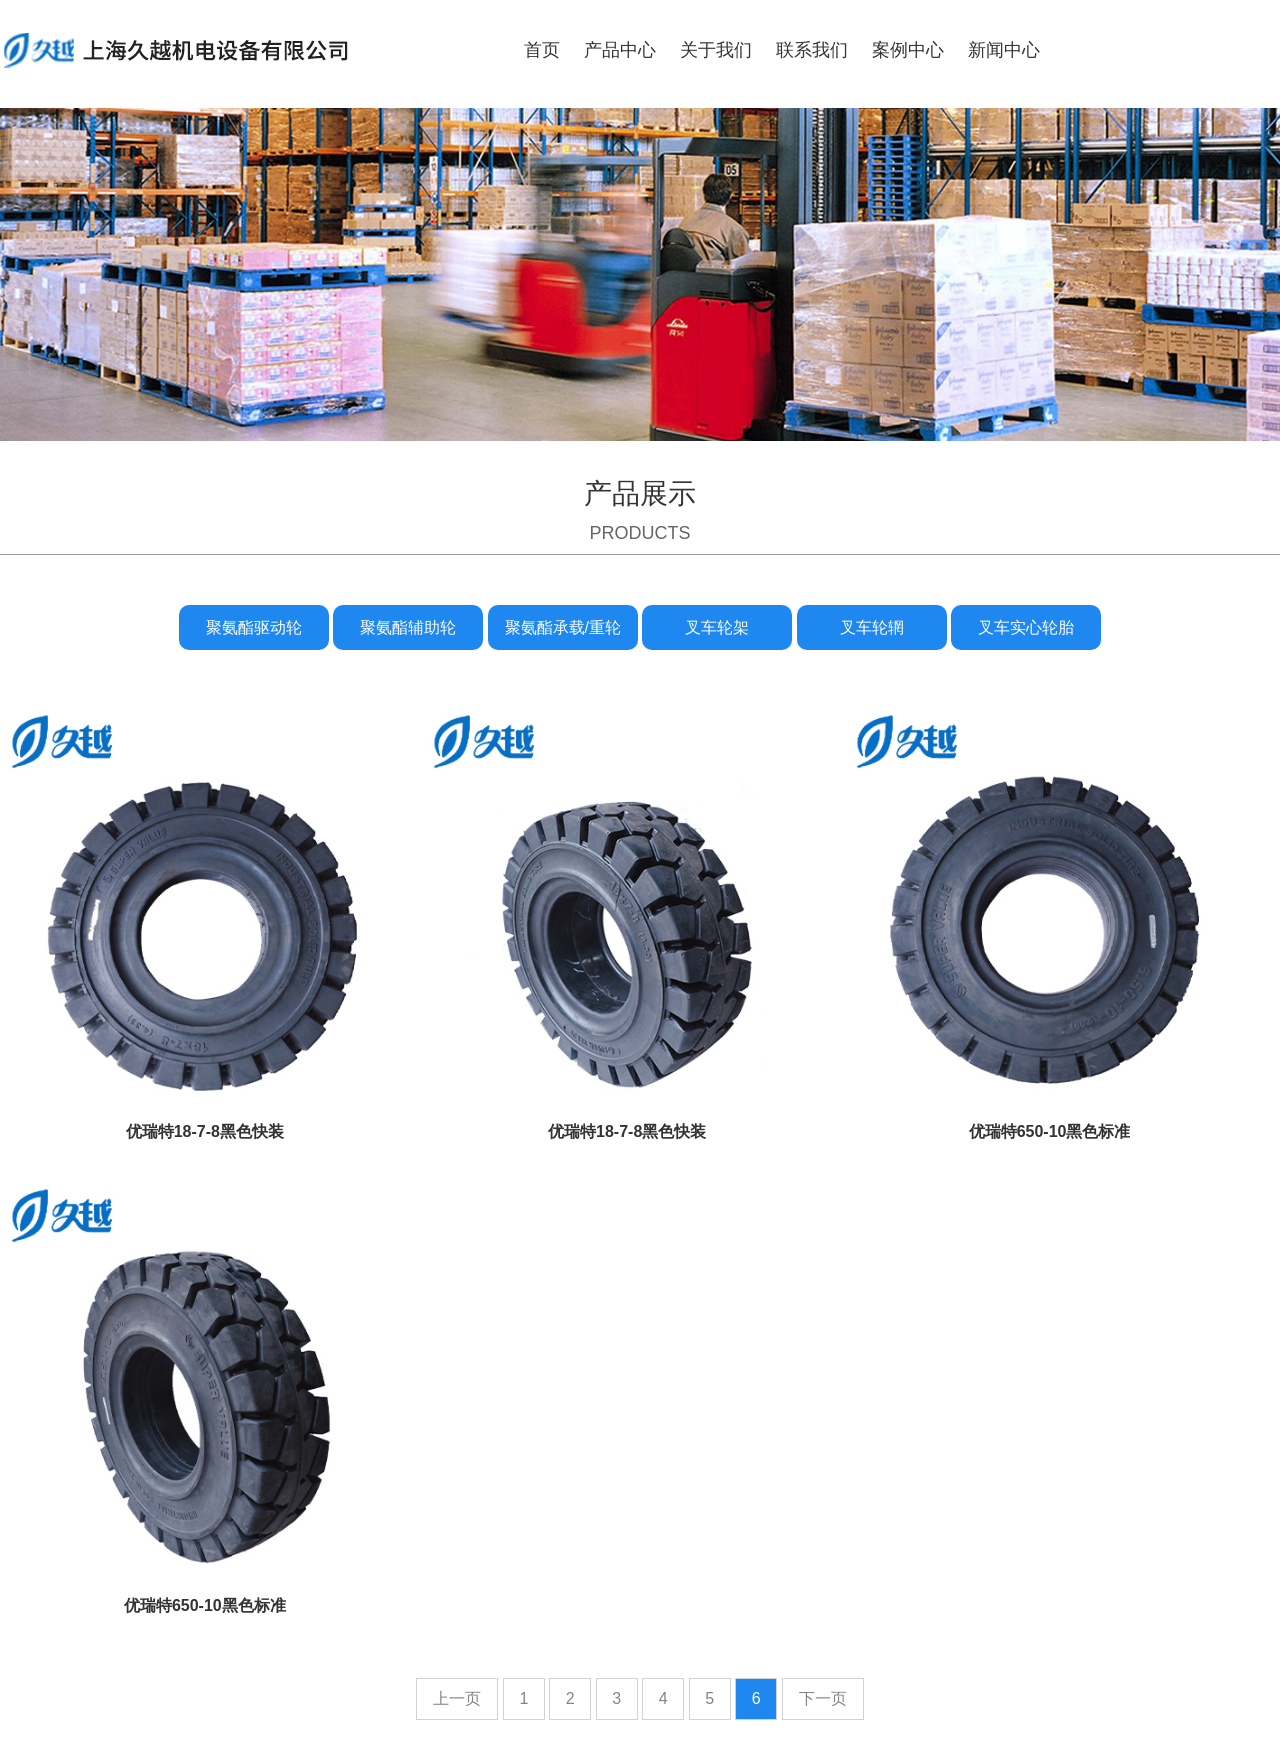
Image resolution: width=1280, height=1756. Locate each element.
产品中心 (620, 50)
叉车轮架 (717, 627)
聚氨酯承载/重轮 (563, 627)
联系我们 (812, 50)
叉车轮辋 (872, 627)
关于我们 (716, 50)
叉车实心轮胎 (1026, 627)
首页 (542, 50)
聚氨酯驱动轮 (254, 627)
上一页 (457, 1698)
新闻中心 (1004, 50)
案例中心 (908, 50)
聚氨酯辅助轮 (408, 627)
